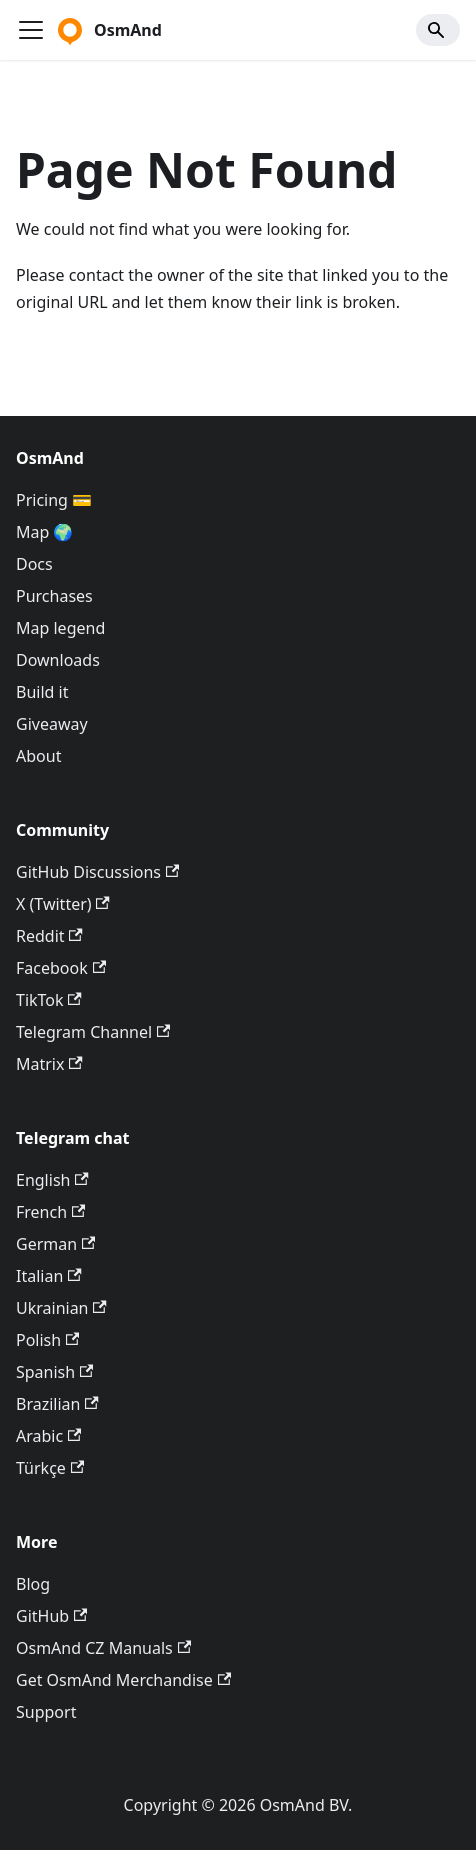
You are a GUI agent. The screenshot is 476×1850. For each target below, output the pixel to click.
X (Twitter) (63, 904)
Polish (47, 1340)
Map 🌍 (45, 532)
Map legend (60, 628)
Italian (49, 1276)
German (55, 1244)
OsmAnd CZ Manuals (103, 1648)
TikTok (49, 1000)
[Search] (438, 30)
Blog (33, 1584)
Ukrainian (61, 1308)
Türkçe (50, 1468)
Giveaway (52, 724)
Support (46, 1712)
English (52, 1180)
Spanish (54, 1372)
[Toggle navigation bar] (31, 30)
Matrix (49, 1064)
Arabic (48, 1436)
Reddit (49, 936)
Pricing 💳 (54, 500)
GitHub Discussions (97, 872)
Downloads (58, 660)
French (50, 1212)
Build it (42, 692)
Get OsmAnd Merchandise (123, 1680)
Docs (34, 564)
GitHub (51, 1616)
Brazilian (57, 1404)
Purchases (54, 596)
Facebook (61, 968)
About (38, 756)
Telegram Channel (93, 1032)
